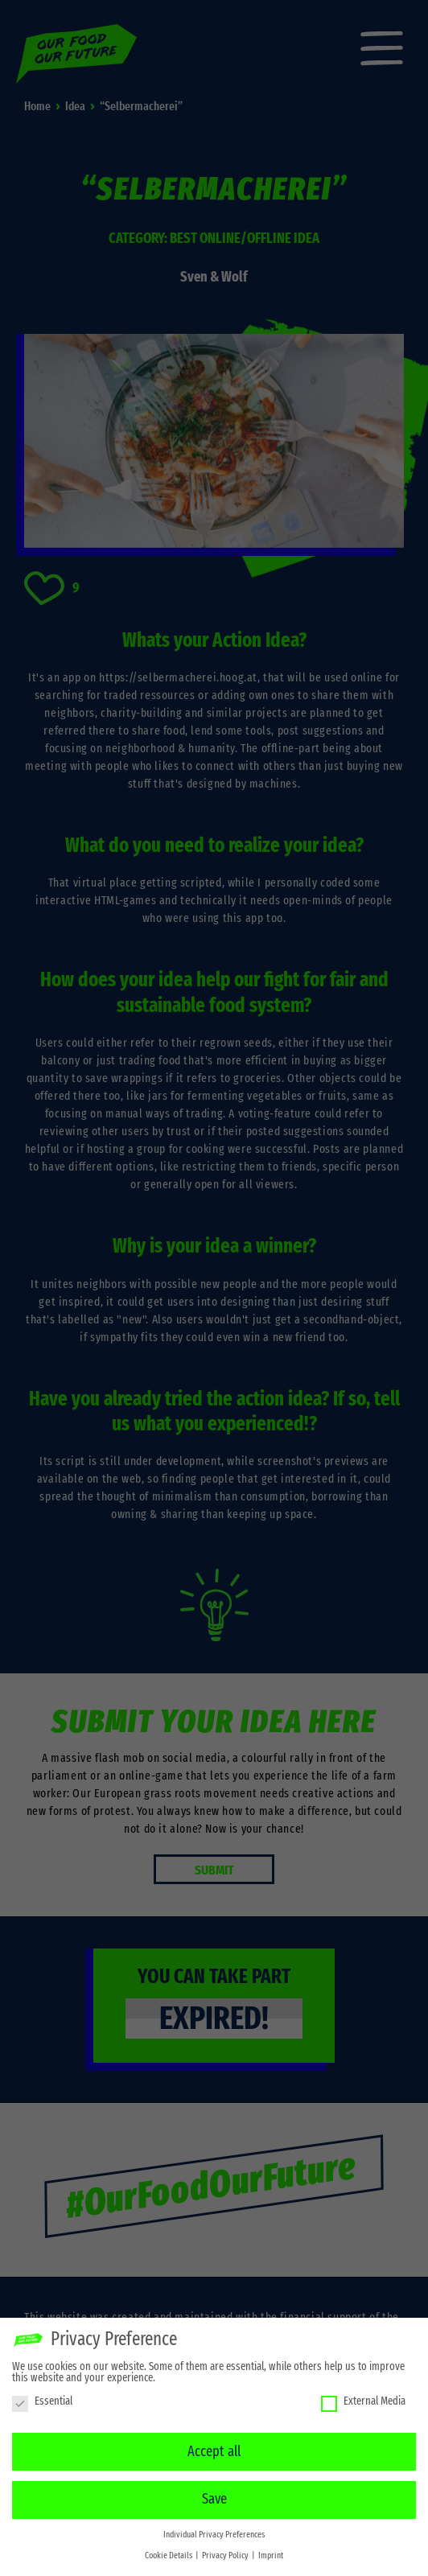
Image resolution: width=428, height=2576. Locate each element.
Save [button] (214, 2495)
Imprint (270, 2551)
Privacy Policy (226, 2551)
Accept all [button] (214, 2447)
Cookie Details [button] (169, 2551)
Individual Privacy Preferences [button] (214, 2531)
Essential (42, 2397)
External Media (363, 2397)
